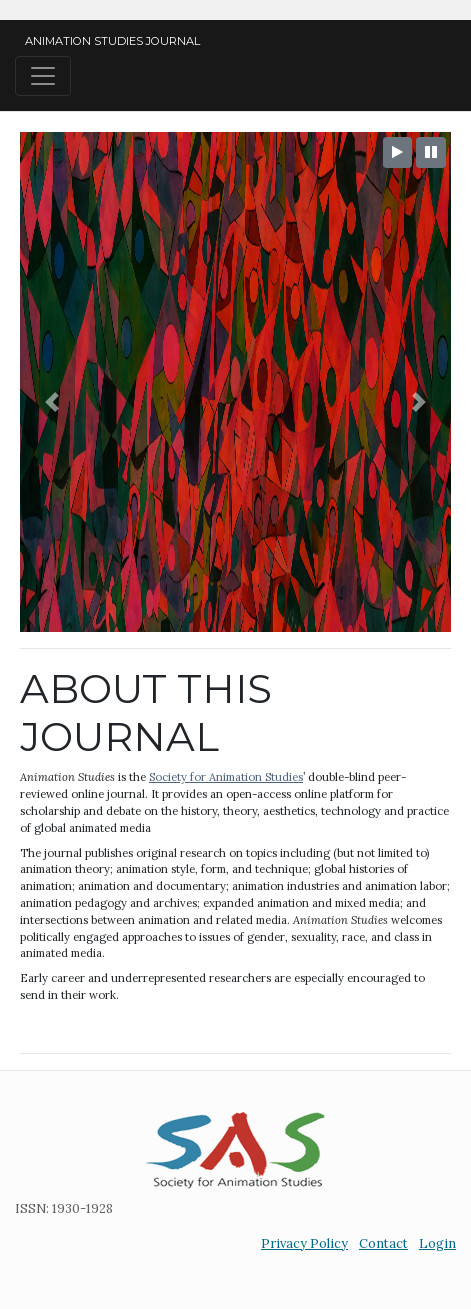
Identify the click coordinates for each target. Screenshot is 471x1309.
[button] (52, 402)
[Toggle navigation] (43, 76)
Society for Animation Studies (226, 777)
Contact (383, 1243)
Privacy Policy (304, 1243)
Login (437, 1243)
